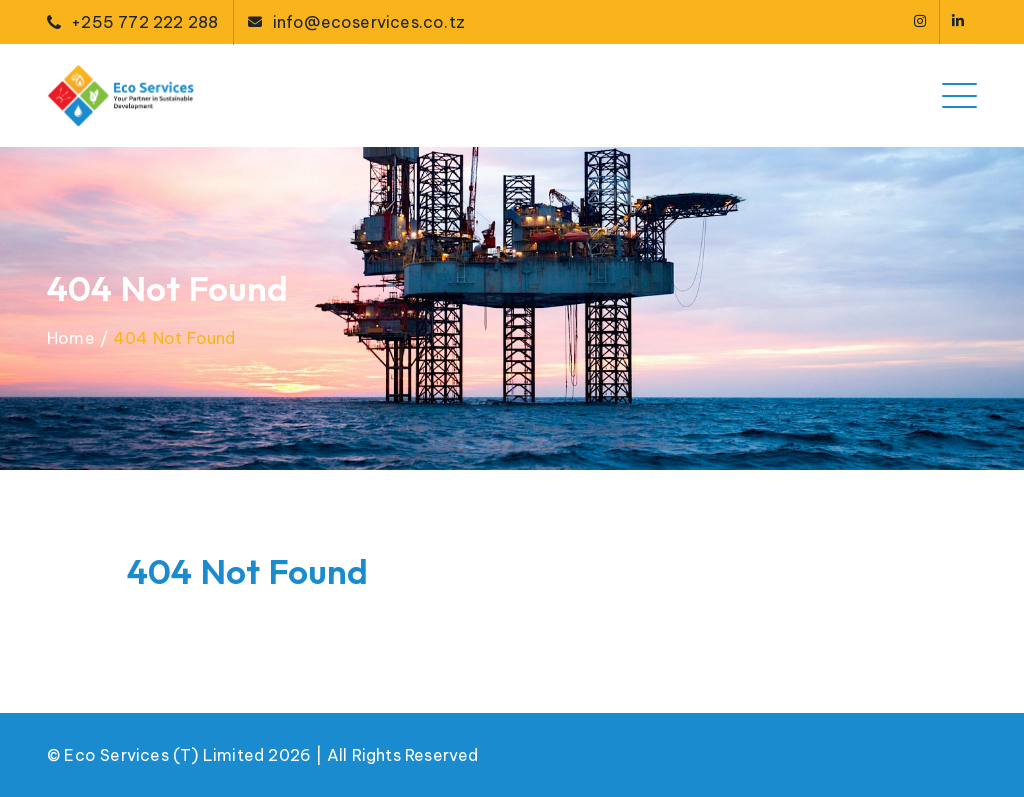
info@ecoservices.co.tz (369, 22)
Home (71, 338)
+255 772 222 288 (144, 22)
